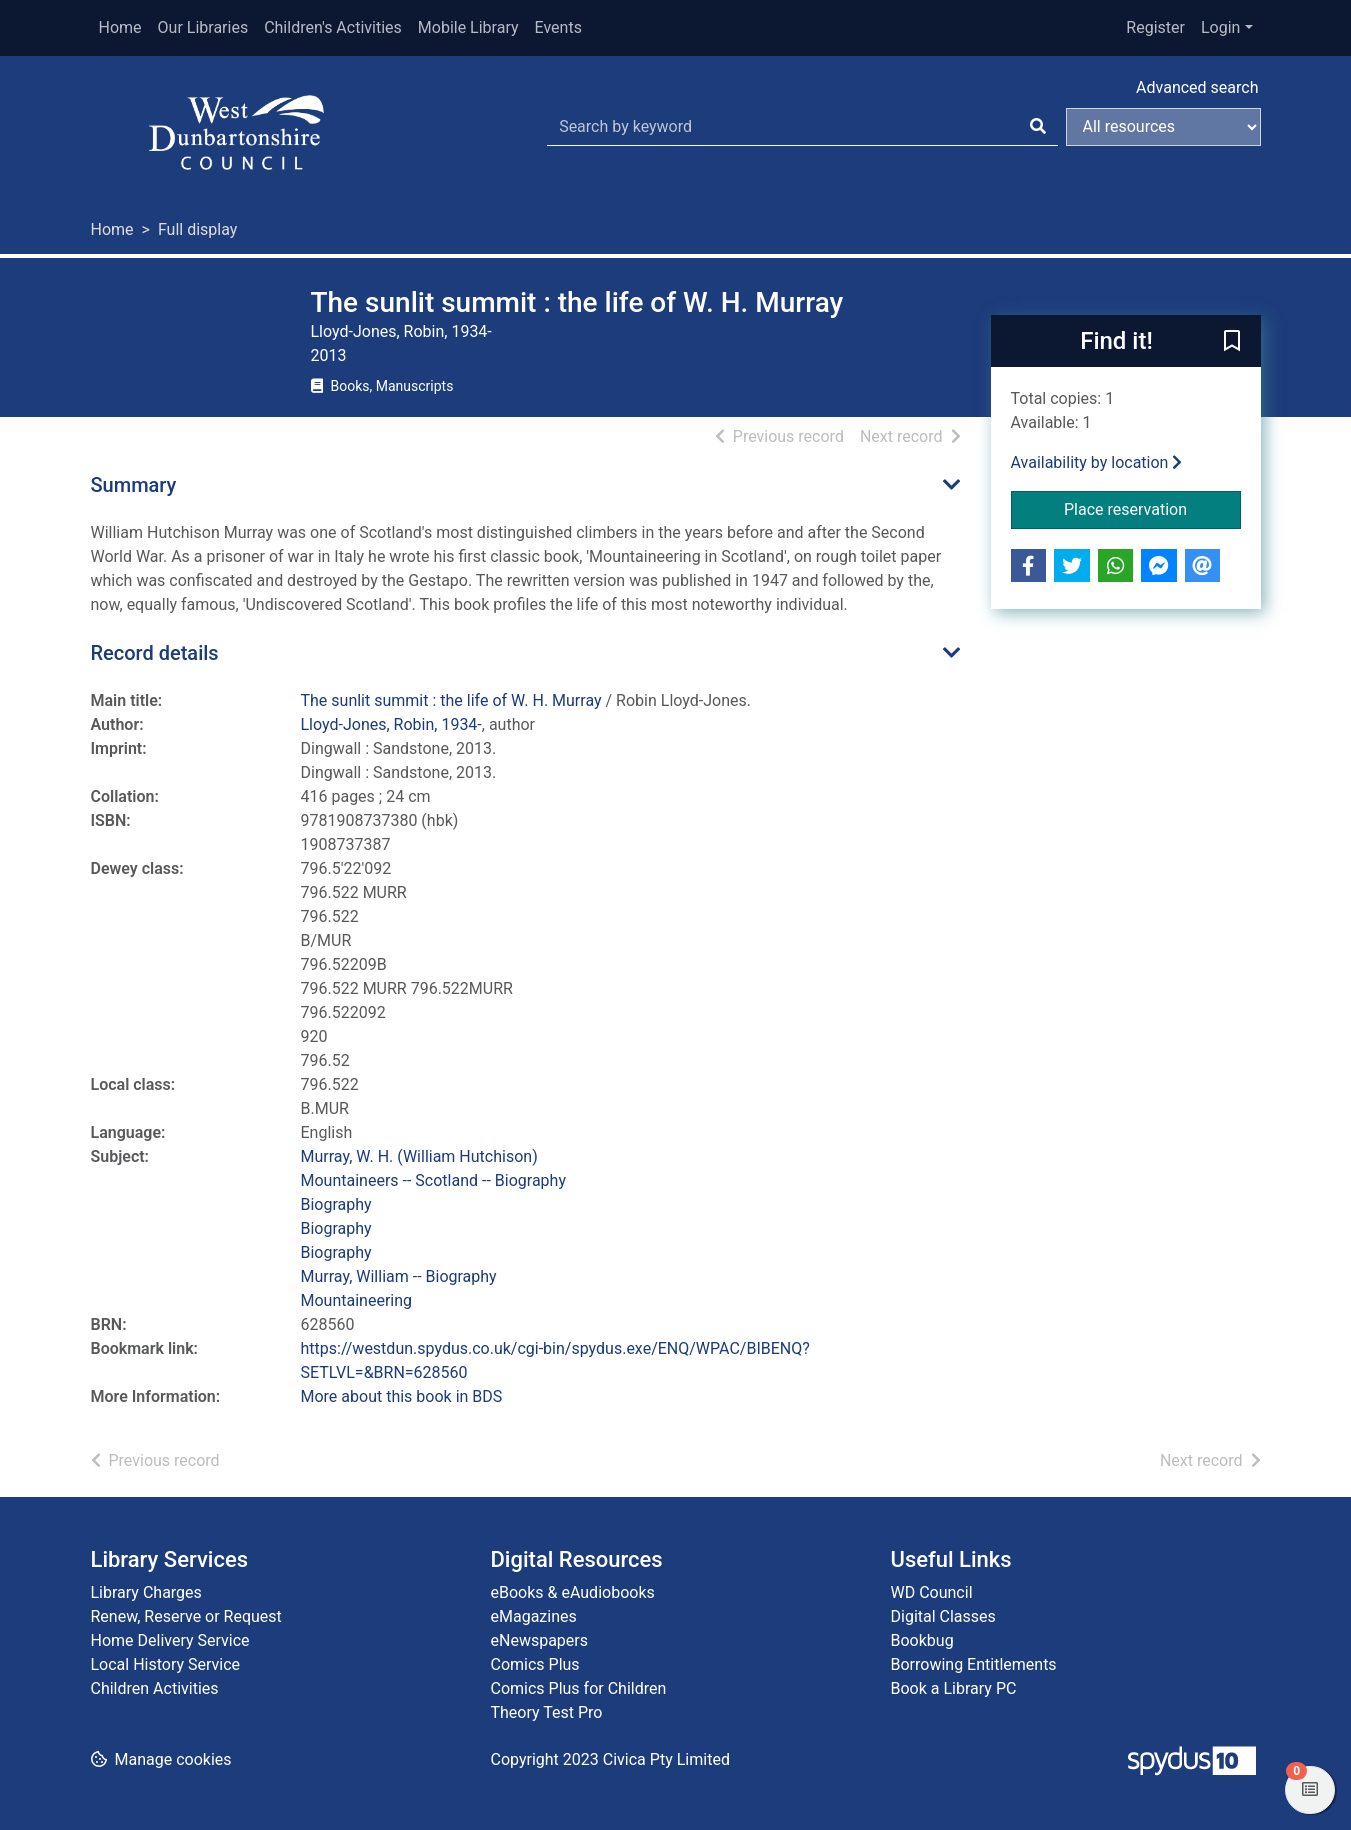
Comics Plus (535, 1664)
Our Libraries (203, 27)
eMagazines (534, 1616)
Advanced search (1197, 87)
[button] (1232, 342)
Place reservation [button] (1152, 508)
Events (558, 27)
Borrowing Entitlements (974, 1664)
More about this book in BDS (402, 1396)
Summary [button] (134, 485)
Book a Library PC (954, 1688)
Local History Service (166, 1664)
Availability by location (1097, 462)
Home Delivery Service (170, 1640)
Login (1220, 27)
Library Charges (146, 1592)
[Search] (1038, 127)
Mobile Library (468, 27)
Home (120, 27)
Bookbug (922, 1640)
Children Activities (155, 1688)
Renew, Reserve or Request (186, 1616)
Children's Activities (333, 27)
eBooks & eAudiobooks (573, 1592)
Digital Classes (943, 1616)
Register (1155, 27)
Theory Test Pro (547, 1712)
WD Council (932, 1592)
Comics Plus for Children (579, 1688)
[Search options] (1163, 127)
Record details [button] (155, 653)
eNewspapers (540, 1640)
